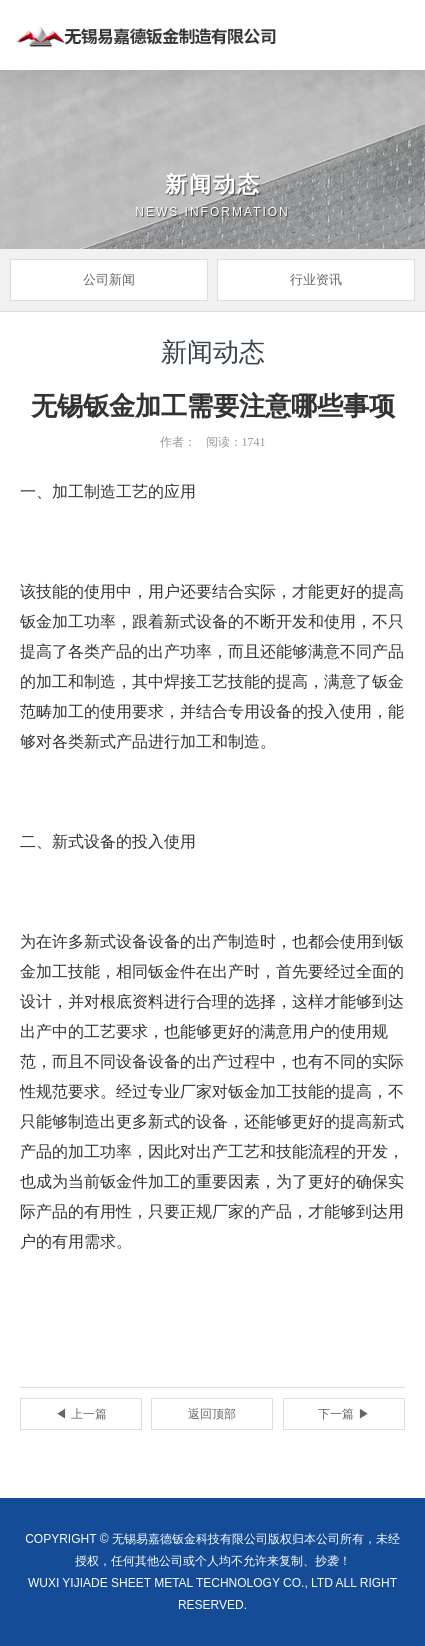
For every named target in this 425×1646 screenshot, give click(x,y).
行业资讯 (316, 279)
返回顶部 (212, 1414)
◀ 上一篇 (80, 1414)
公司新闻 (109, 279)
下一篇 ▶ (343, 1414)
